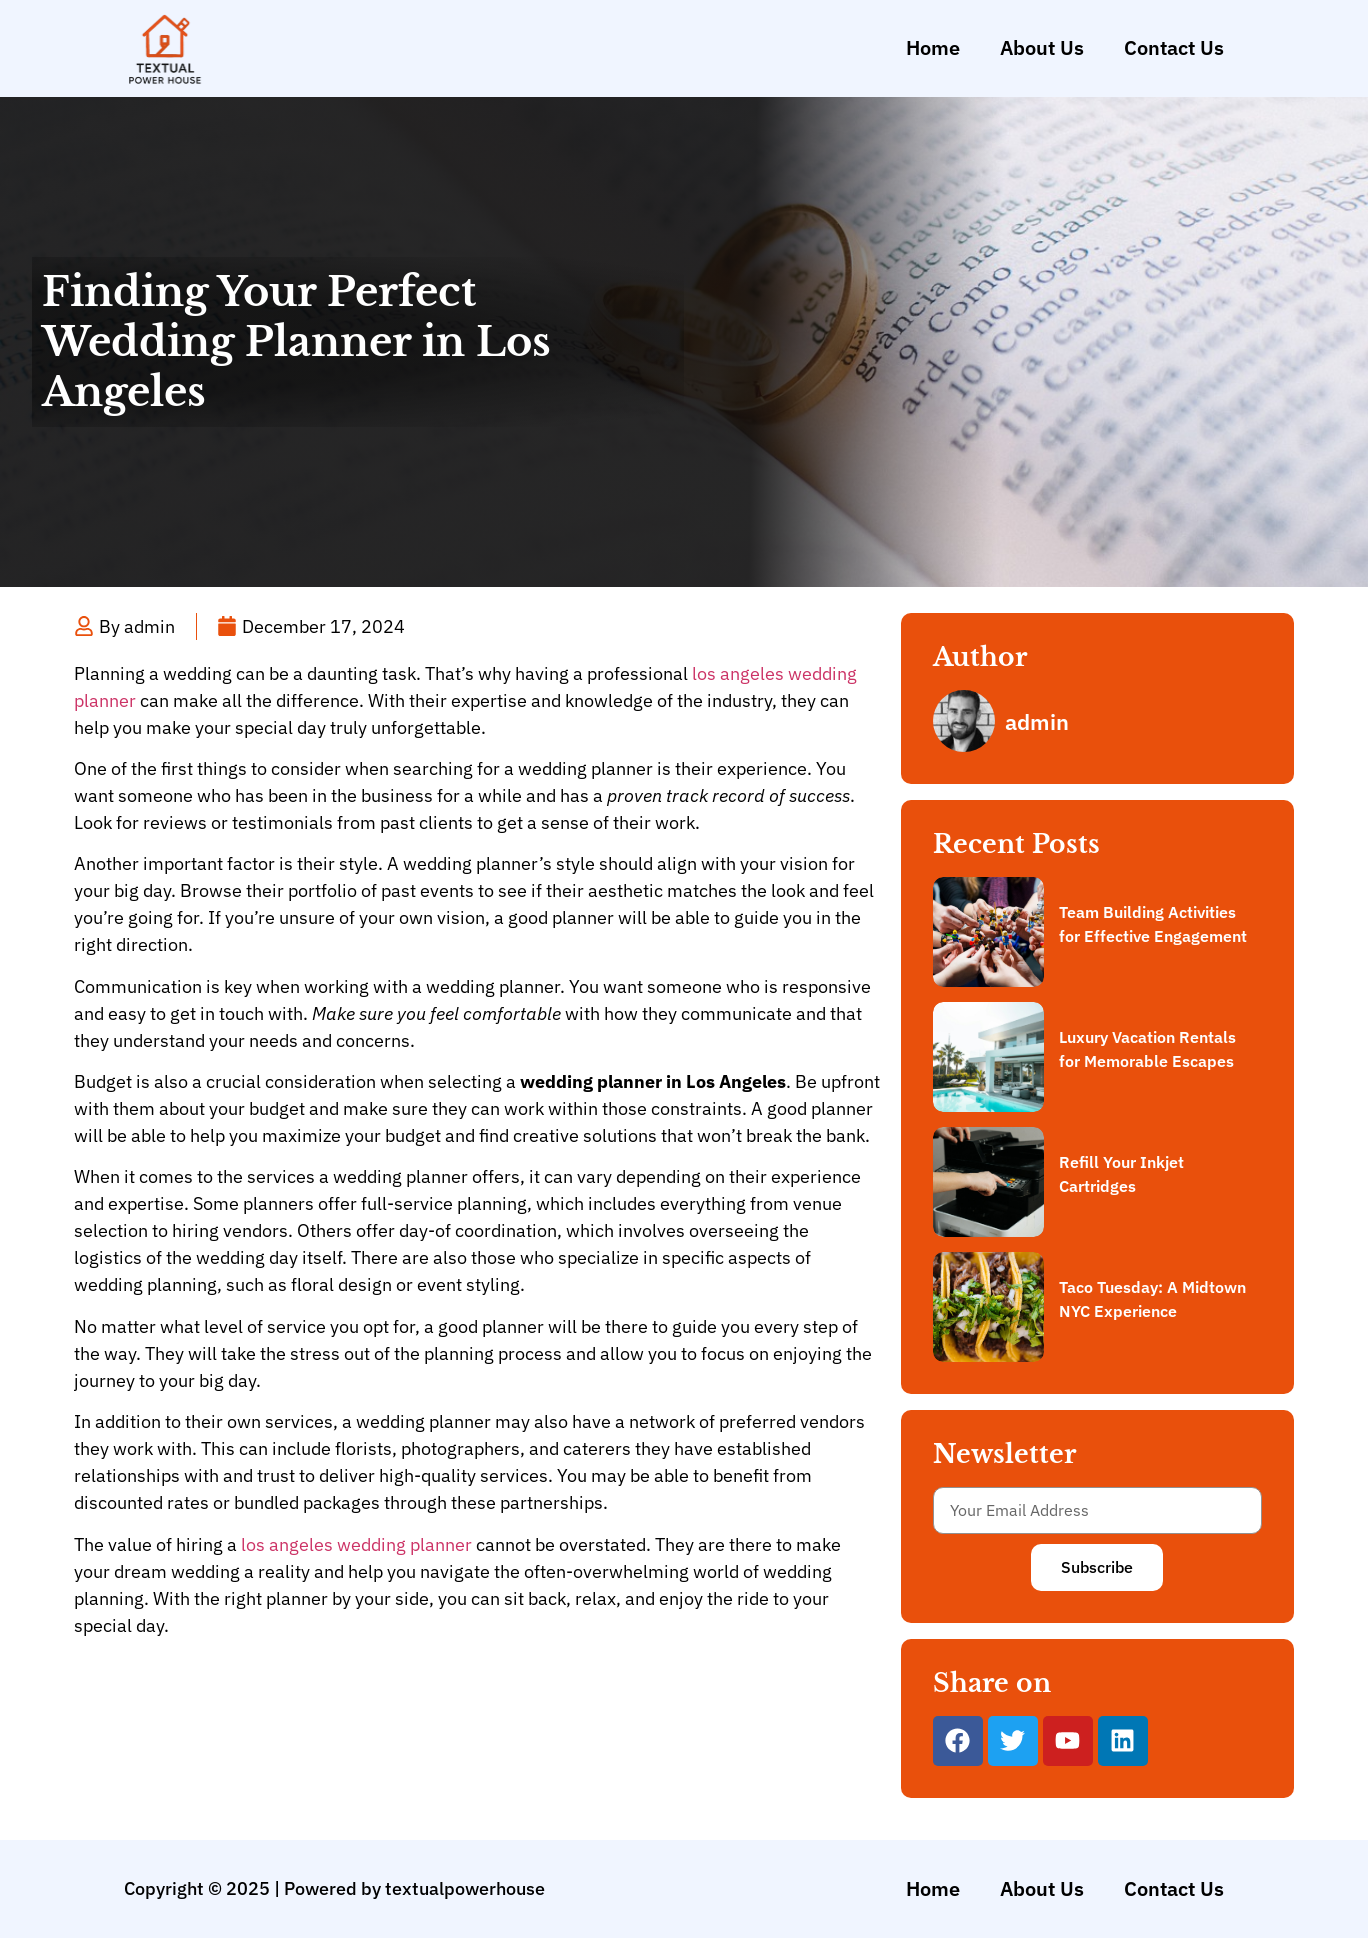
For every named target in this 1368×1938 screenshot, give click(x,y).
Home (933, 47)
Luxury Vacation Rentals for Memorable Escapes (1147, 1049)
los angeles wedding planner (356, 1544)
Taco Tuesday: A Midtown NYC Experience (1152, 1299)
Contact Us (1174, 47)
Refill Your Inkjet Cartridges (1121, 1174)
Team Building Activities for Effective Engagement (1153, 924)
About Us (1042, 47)
